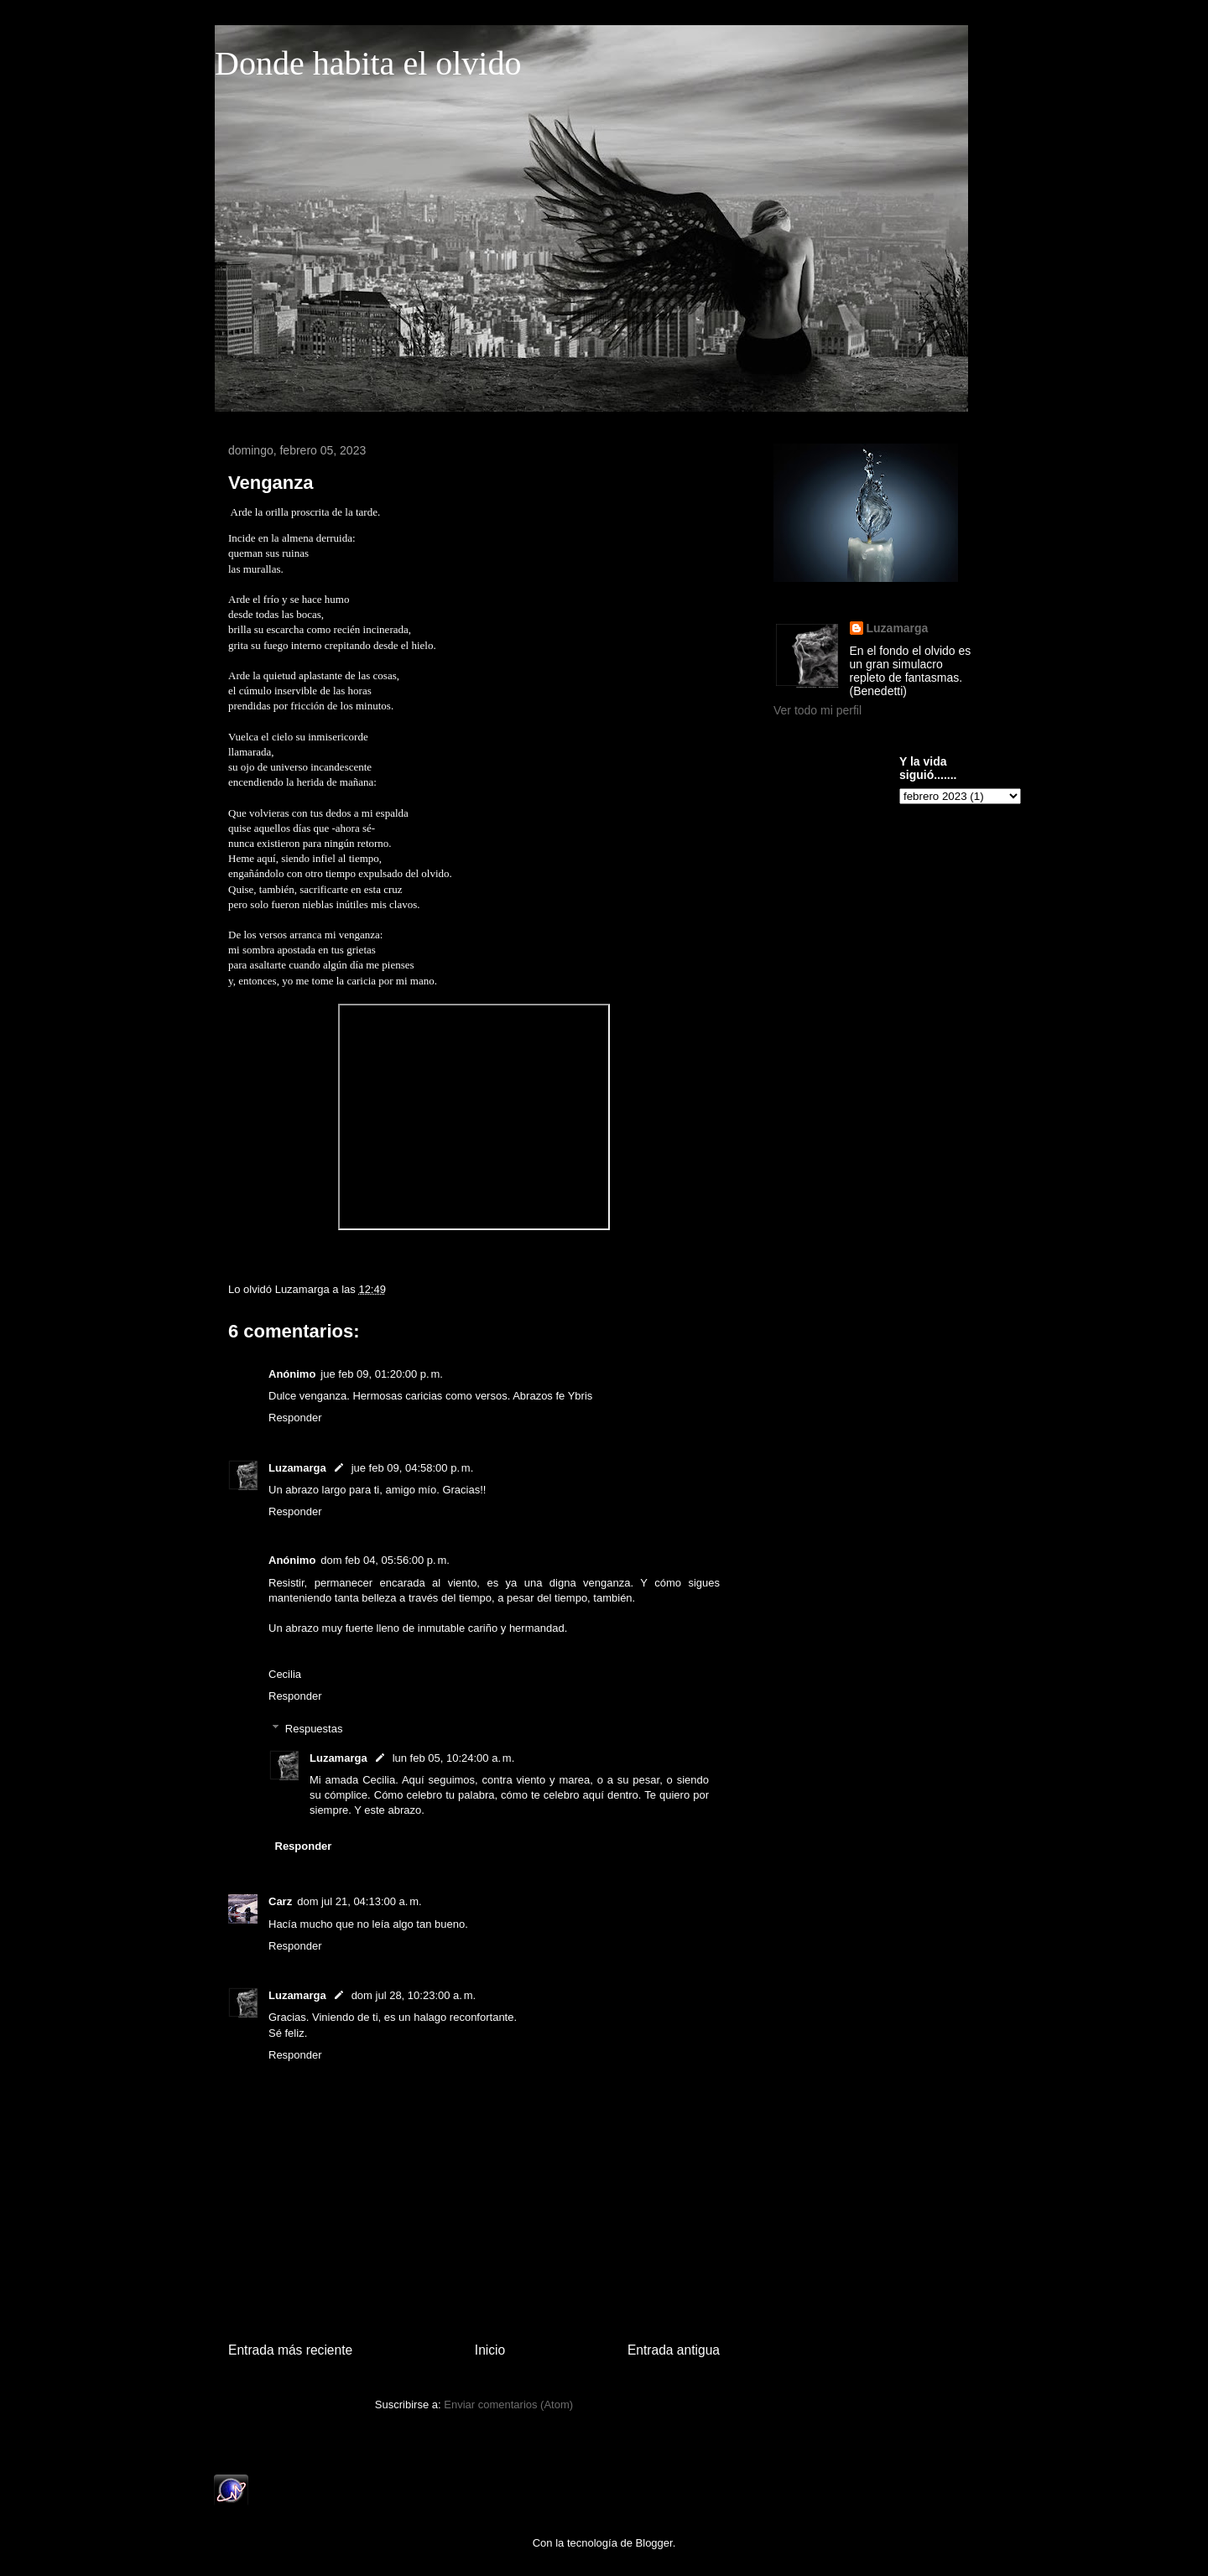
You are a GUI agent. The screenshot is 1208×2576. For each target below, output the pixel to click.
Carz (280, 1901)
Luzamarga (297, 1468)
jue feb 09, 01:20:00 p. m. (381, 1374)
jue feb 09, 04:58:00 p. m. (412, 1468)
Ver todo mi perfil (817, 710)
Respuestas (314, 1728)
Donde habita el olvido (368, 63)
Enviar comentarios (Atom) (508, 2404)
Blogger (654, 2543)
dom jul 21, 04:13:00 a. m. (359, 1901)
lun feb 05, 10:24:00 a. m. (454, 1758)
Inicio (490, 2350)
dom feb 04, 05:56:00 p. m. (385, 1560)
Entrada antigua (673, 2350)
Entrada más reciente (290, 2350)
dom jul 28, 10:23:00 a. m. (413, 1995)
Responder (295, 1417)
